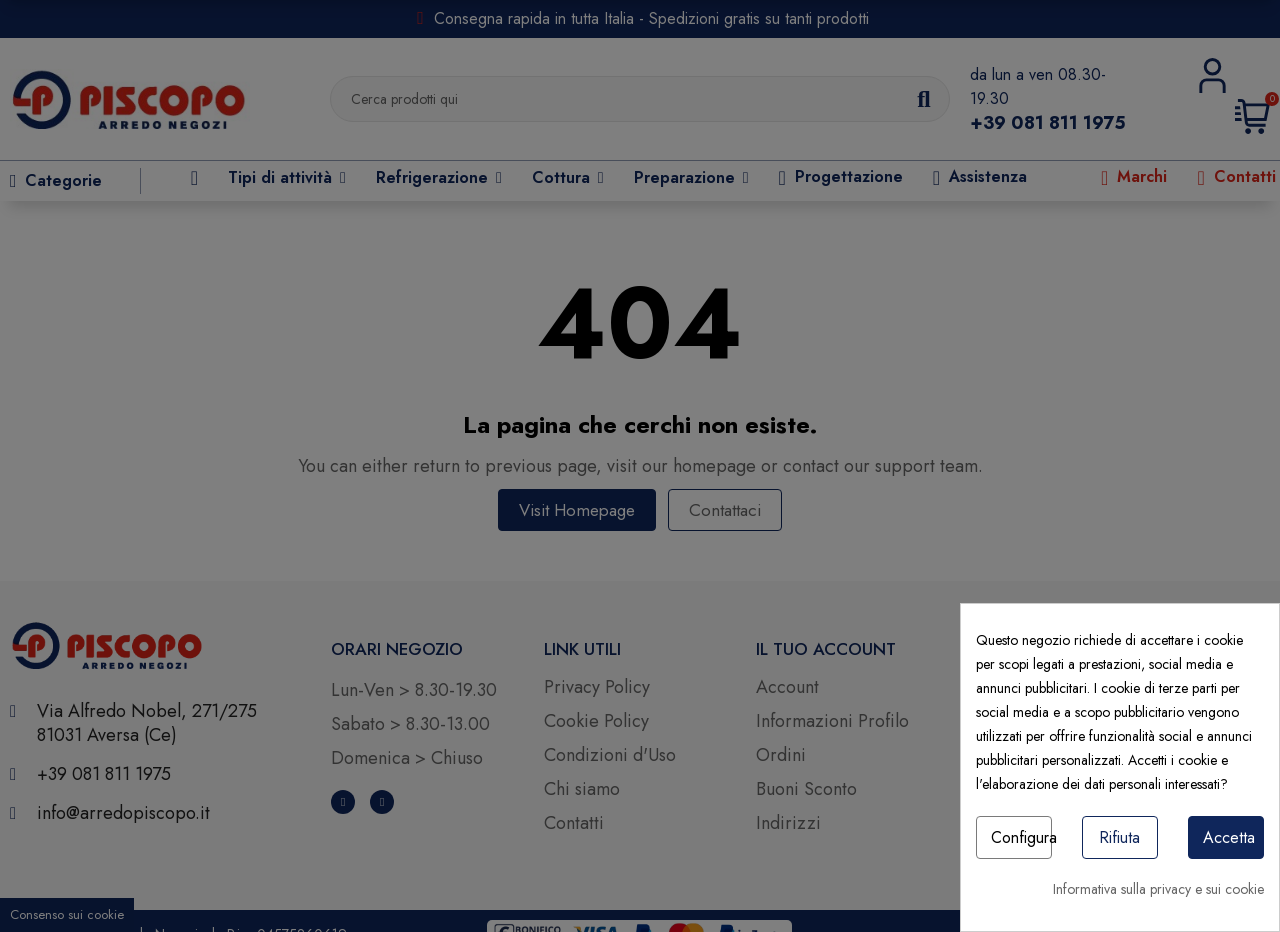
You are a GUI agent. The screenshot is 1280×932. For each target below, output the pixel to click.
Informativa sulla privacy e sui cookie (1158, 889)
